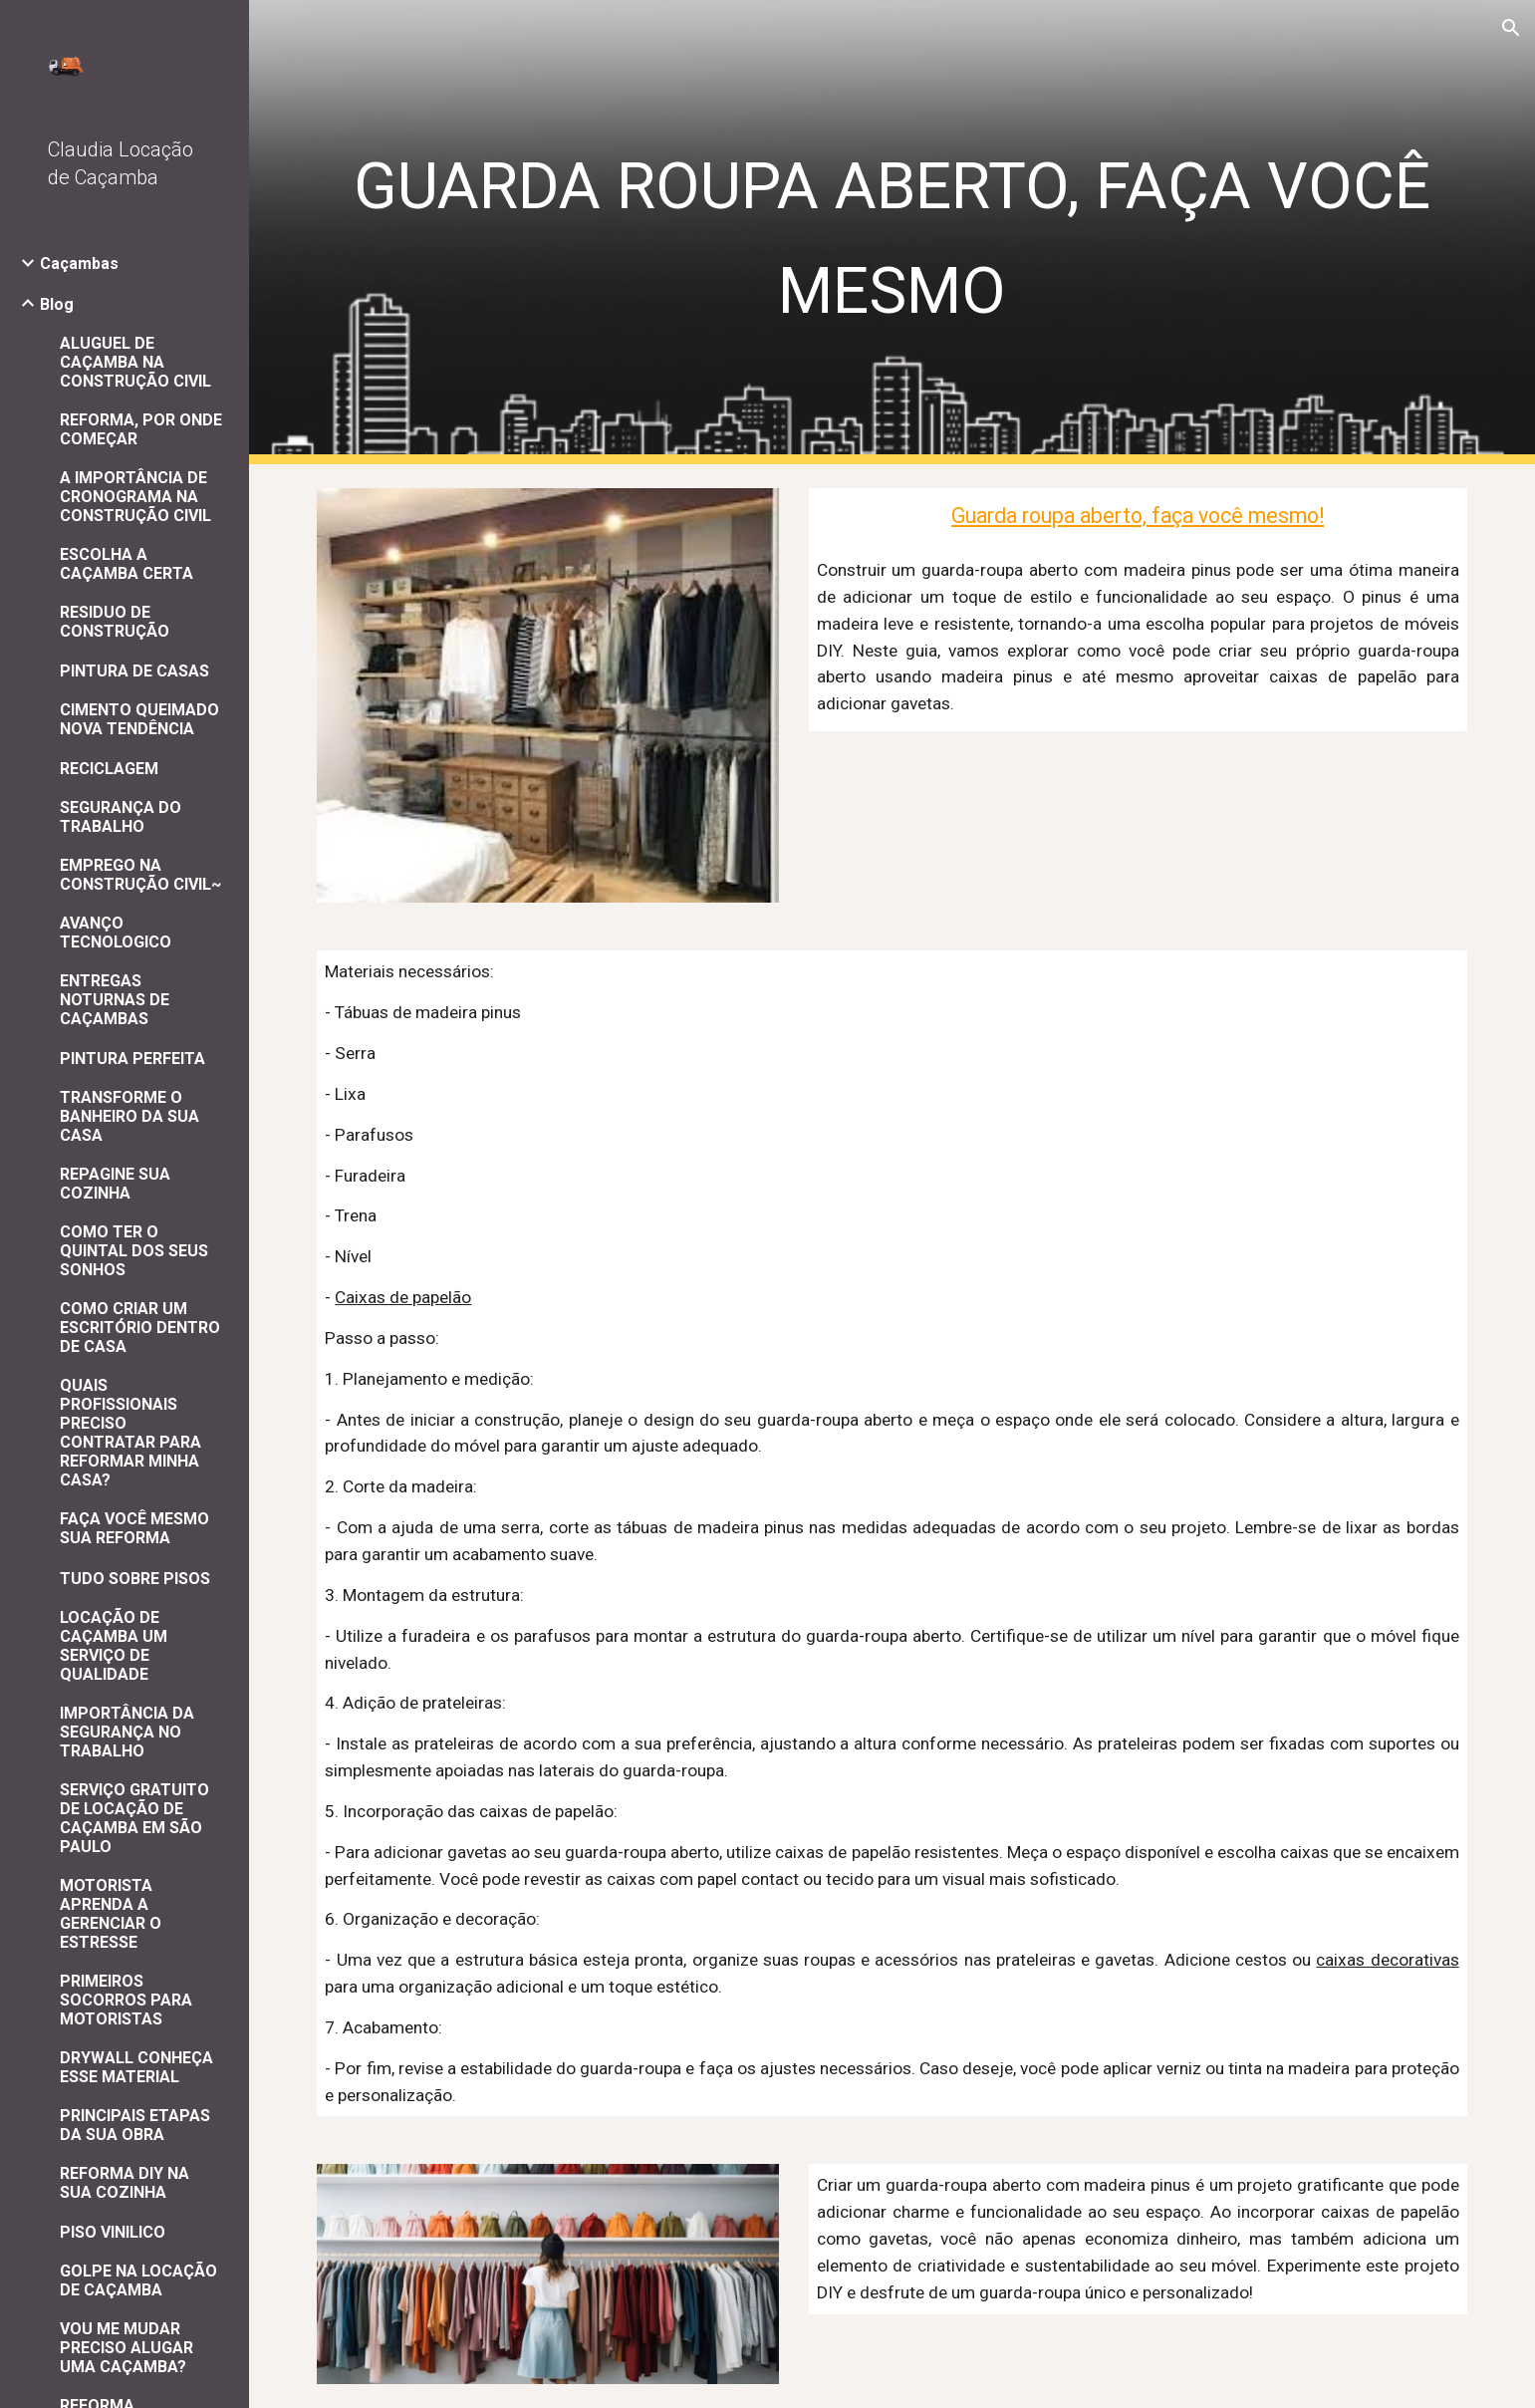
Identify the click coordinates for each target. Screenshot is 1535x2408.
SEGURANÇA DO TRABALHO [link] (120, 817)
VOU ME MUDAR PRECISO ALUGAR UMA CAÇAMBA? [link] (126, 2347)
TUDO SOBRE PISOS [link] (135, 1578)
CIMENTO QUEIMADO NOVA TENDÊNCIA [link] (139, 719)
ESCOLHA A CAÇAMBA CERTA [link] (126, 564)
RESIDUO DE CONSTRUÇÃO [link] (114, 622)
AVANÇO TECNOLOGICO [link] (115, 932)
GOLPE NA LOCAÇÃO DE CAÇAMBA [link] (138, 2280)
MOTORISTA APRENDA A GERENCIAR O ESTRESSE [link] (110, 1914)
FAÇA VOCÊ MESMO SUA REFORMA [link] (134, 1528)
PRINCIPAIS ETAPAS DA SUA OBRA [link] (135, 2125)
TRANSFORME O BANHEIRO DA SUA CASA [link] (129, 1116)
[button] (1511, 28)
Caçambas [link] (79, 263)
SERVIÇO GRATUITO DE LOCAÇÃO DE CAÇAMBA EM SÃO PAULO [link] (134, 1818)
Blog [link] (57, 304)
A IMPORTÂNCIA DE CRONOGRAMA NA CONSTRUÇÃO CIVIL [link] (135, 496)
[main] (891, 232)
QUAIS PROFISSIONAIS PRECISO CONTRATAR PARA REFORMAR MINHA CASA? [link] (130, 1432)
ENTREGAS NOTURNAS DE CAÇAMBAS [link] (114, 999)
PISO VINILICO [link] (112, 2232)
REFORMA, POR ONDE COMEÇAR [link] (141, 429)
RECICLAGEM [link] (109, 768)
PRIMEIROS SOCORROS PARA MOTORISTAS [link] (126, 2000)
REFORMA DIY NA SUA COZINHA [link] (124, 2183)
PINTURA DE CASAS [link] (134, 671)
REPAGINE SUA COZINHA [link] (115, 1184)
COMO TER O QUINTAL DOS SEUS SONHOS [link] (134, 1250)
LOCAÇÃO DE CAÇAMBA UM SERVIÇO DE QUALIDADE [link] (113, 1646)
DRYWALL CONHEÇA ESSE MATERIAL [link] (136, 2067)
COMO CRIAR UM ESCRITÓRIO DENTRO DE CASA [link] (140, 1327)
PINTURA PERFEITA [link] (132, 1058)
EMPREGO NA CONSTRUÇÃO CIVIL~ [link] (140, 875)
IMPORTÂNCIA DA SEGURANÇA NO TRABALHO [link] (127, 1732)
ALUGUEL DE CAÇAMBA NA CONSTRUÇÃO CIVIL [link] (135, 362)
